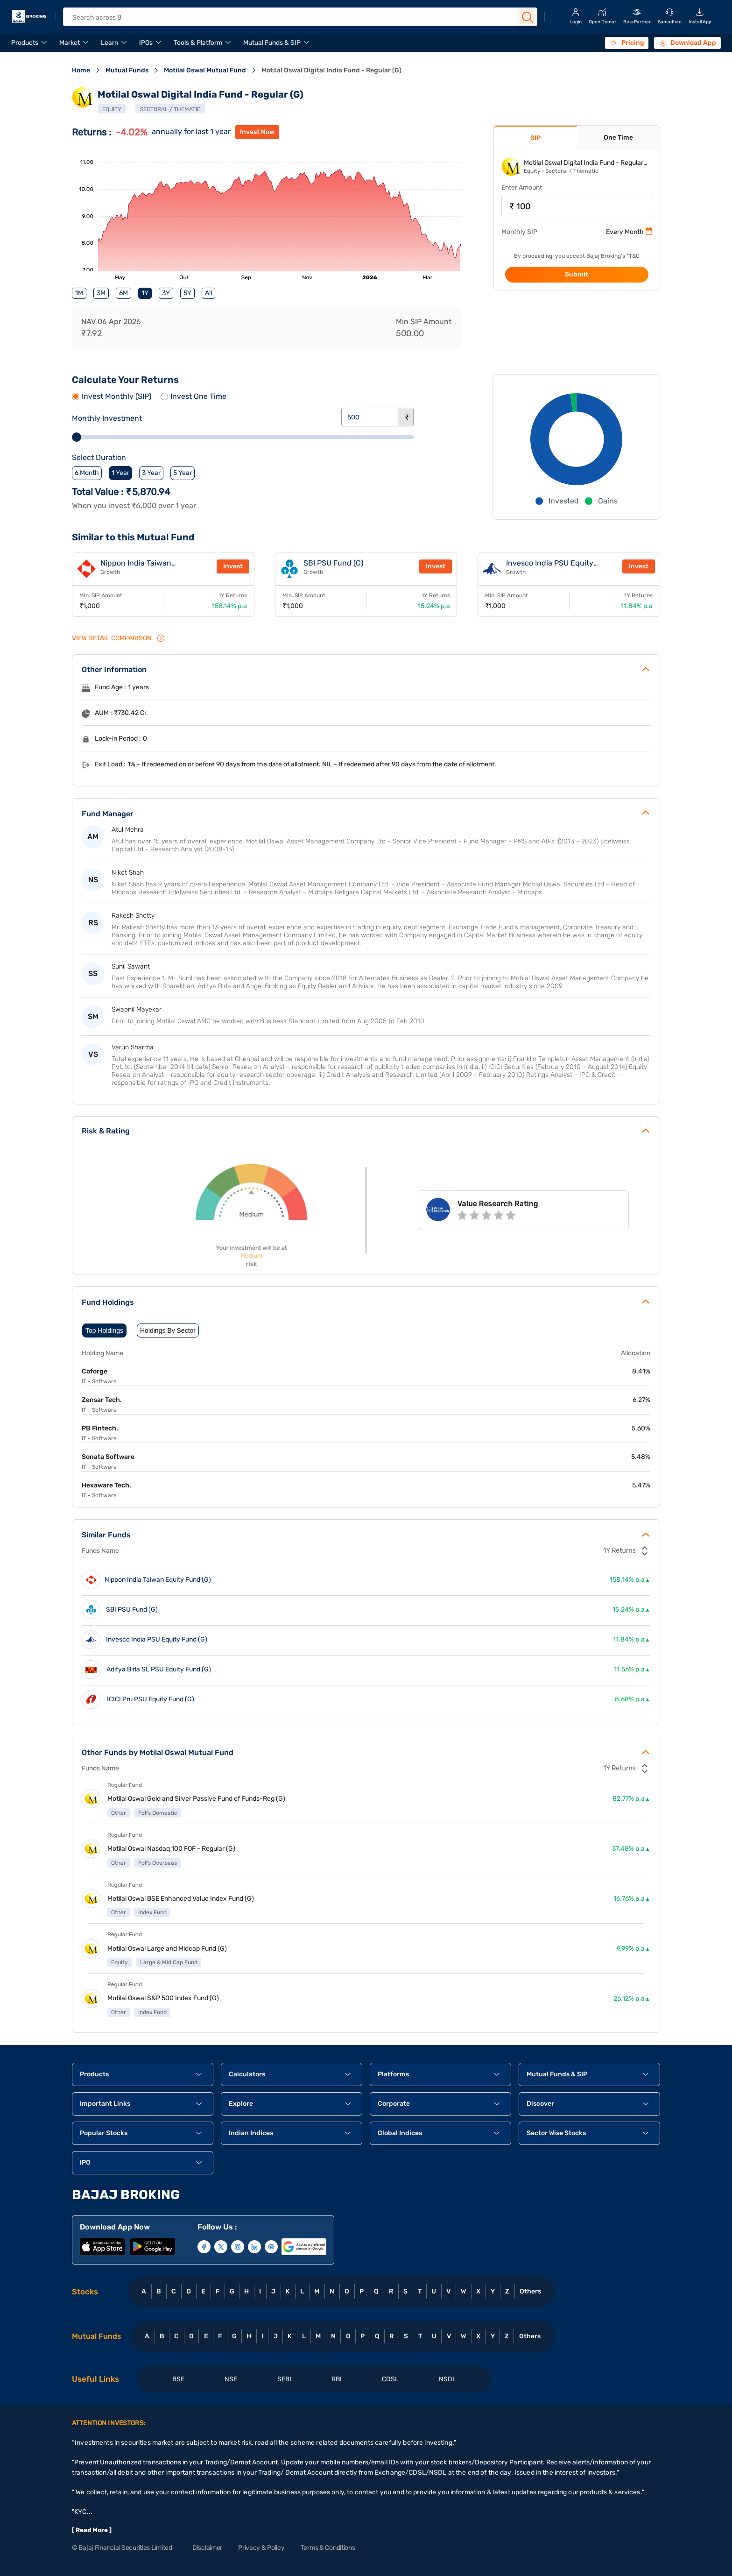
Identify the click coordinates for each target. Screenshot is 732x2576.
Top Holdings (104, 1330)
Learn (109, 43)
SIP (535, 138)
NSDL (447, 2379)
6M (123, 293)
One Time (618, 138)
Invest (233, 566)
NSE (231, 2379)
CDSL (390, 2379)
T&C (634, 256)
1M (79, 293)
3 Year (151, 473)
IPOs (146, 43)
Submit (576, 274)
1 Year (120, 473)
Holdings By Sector (168, 1330)
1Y (144, 293)
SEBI (284, 2379)
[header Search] (292, 17)
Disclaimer (207, 2548)
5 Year (182, 473)
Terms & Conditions (328, 2548)
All (208, 293)
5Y (187, 293)
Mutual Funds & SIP (272, 43)
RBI (336, 2379)
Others (530, 2291)
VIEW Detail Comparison (118, 638)
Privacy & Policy (261, 2548)
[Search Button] (527, 17)
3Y (166, 293)
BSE (178, 2379)
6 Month (87, 473)
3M (101, 293)
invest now (257, 132)
